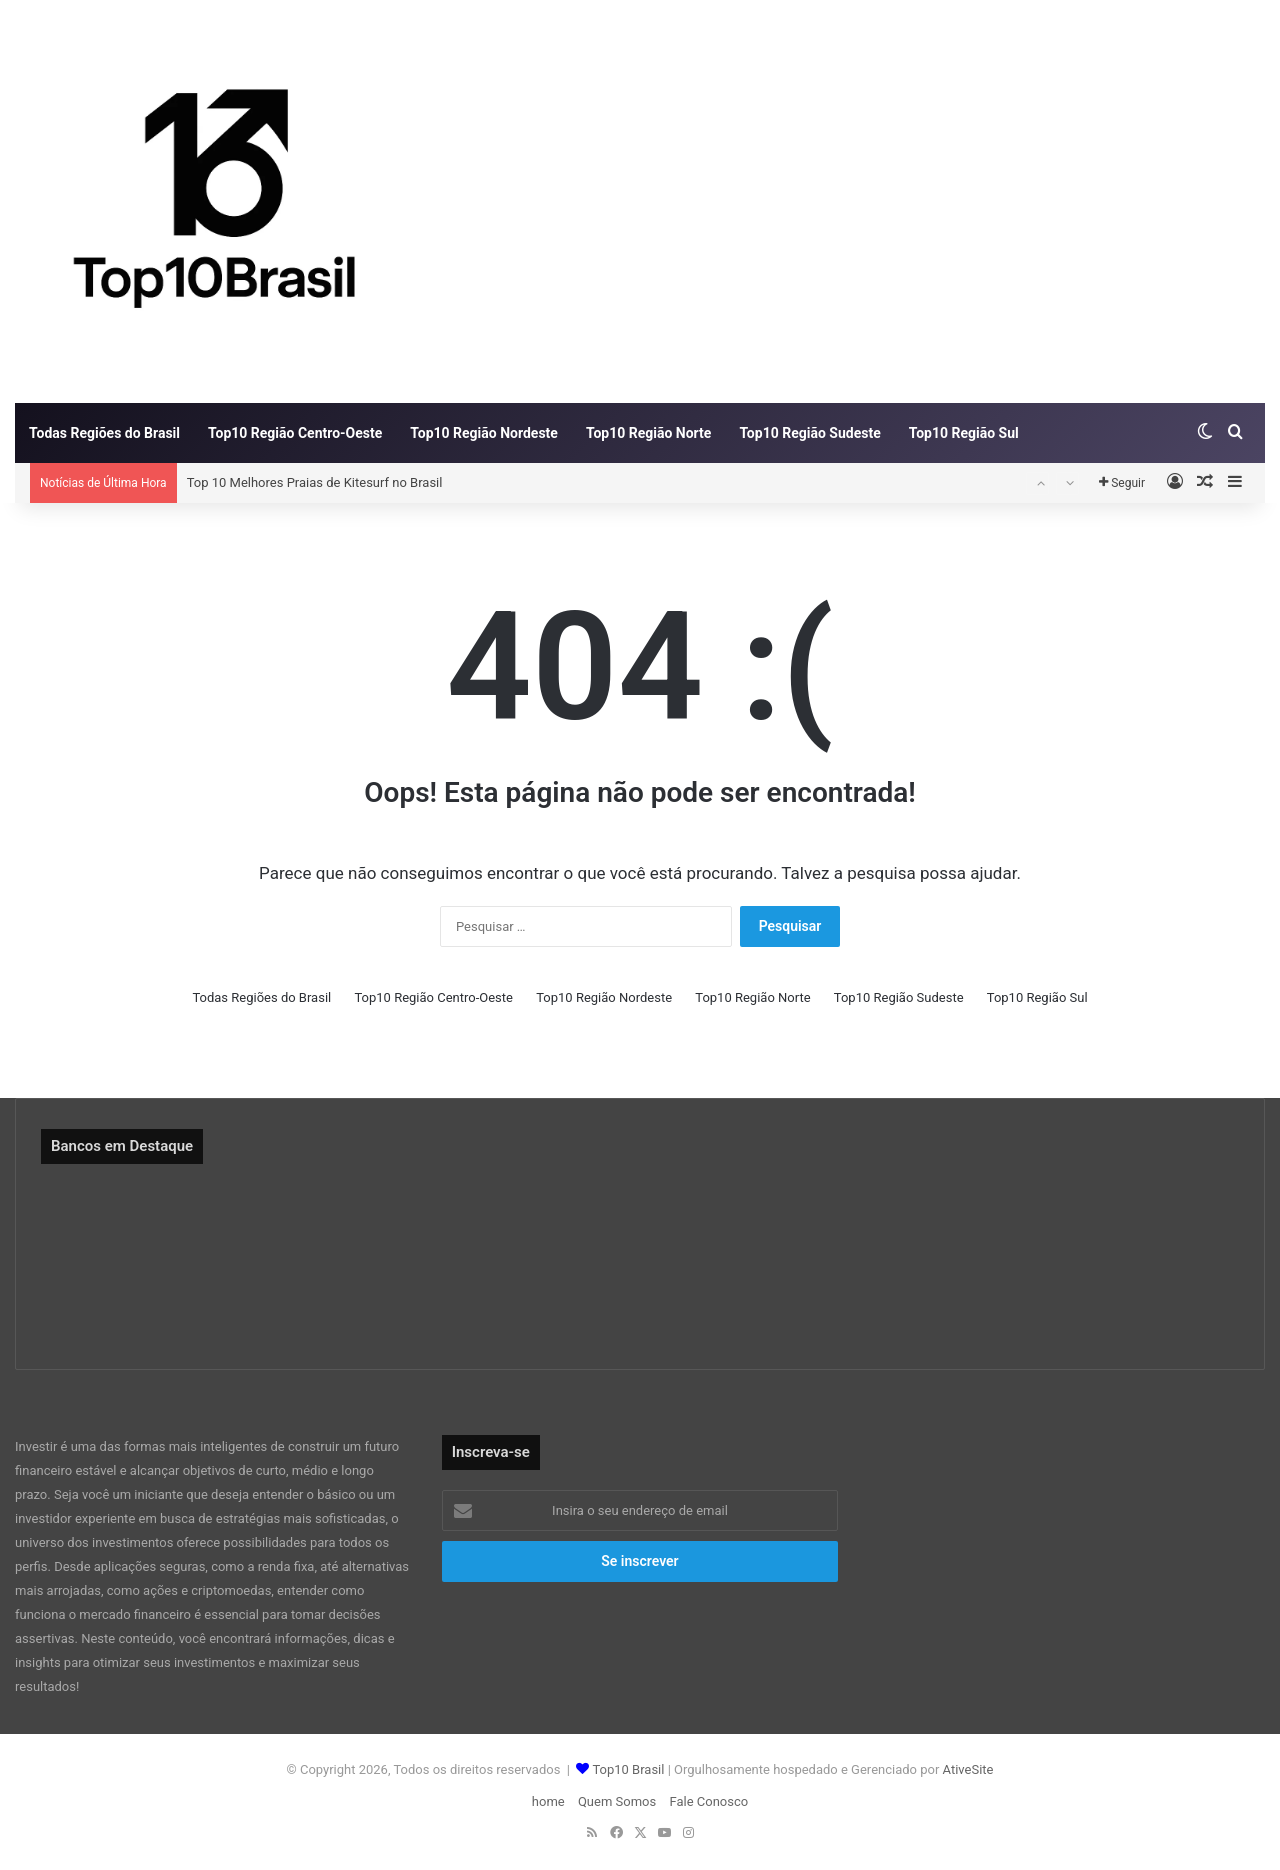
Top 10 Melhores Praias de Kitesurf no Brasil (315, 482)
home (548, 1801)
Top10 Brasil (628, 1769)
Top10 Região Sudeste (809, 433)
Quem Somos (617, 1801)
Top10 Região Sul (964, 433)
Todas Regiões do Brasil (104, 433)
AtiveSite (966, 1769)
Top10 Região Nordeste (484, 433)
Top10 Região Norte (648, 433)
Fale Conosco (708, 1801)
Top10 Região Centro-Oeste (295, 433)
